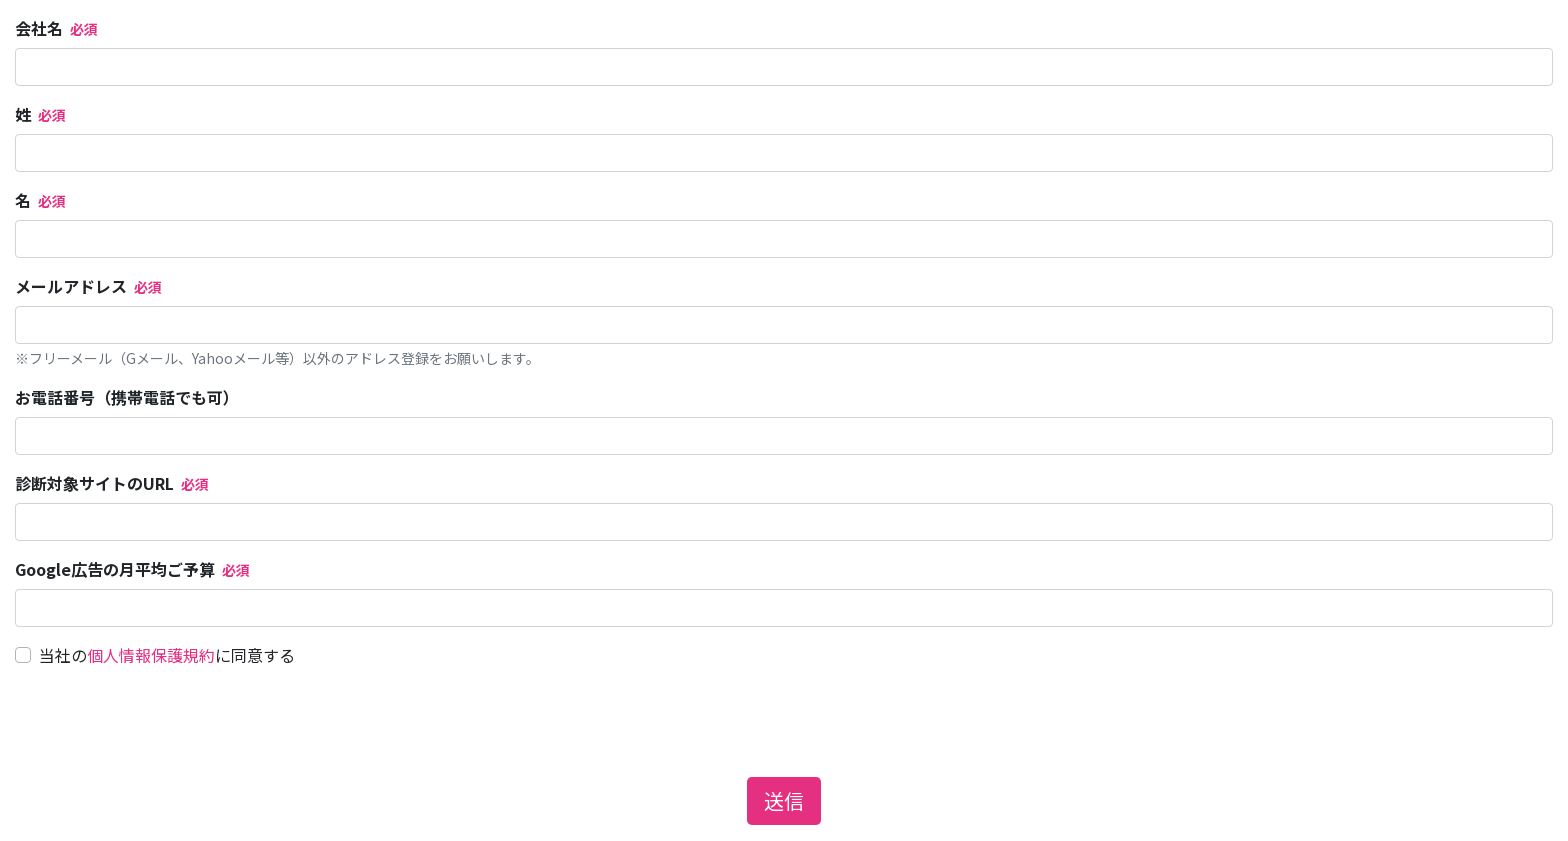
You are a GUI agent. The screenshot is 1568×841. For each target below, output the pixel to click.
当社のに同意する (167, 655)
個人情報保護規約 (151, 655)
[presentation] (167, 722)
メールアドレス (71, 286)
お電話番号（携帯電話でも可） (127, 397)
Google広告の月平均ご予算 (115, 569)
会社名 (39, 28)
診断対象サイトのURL (94, 483)
